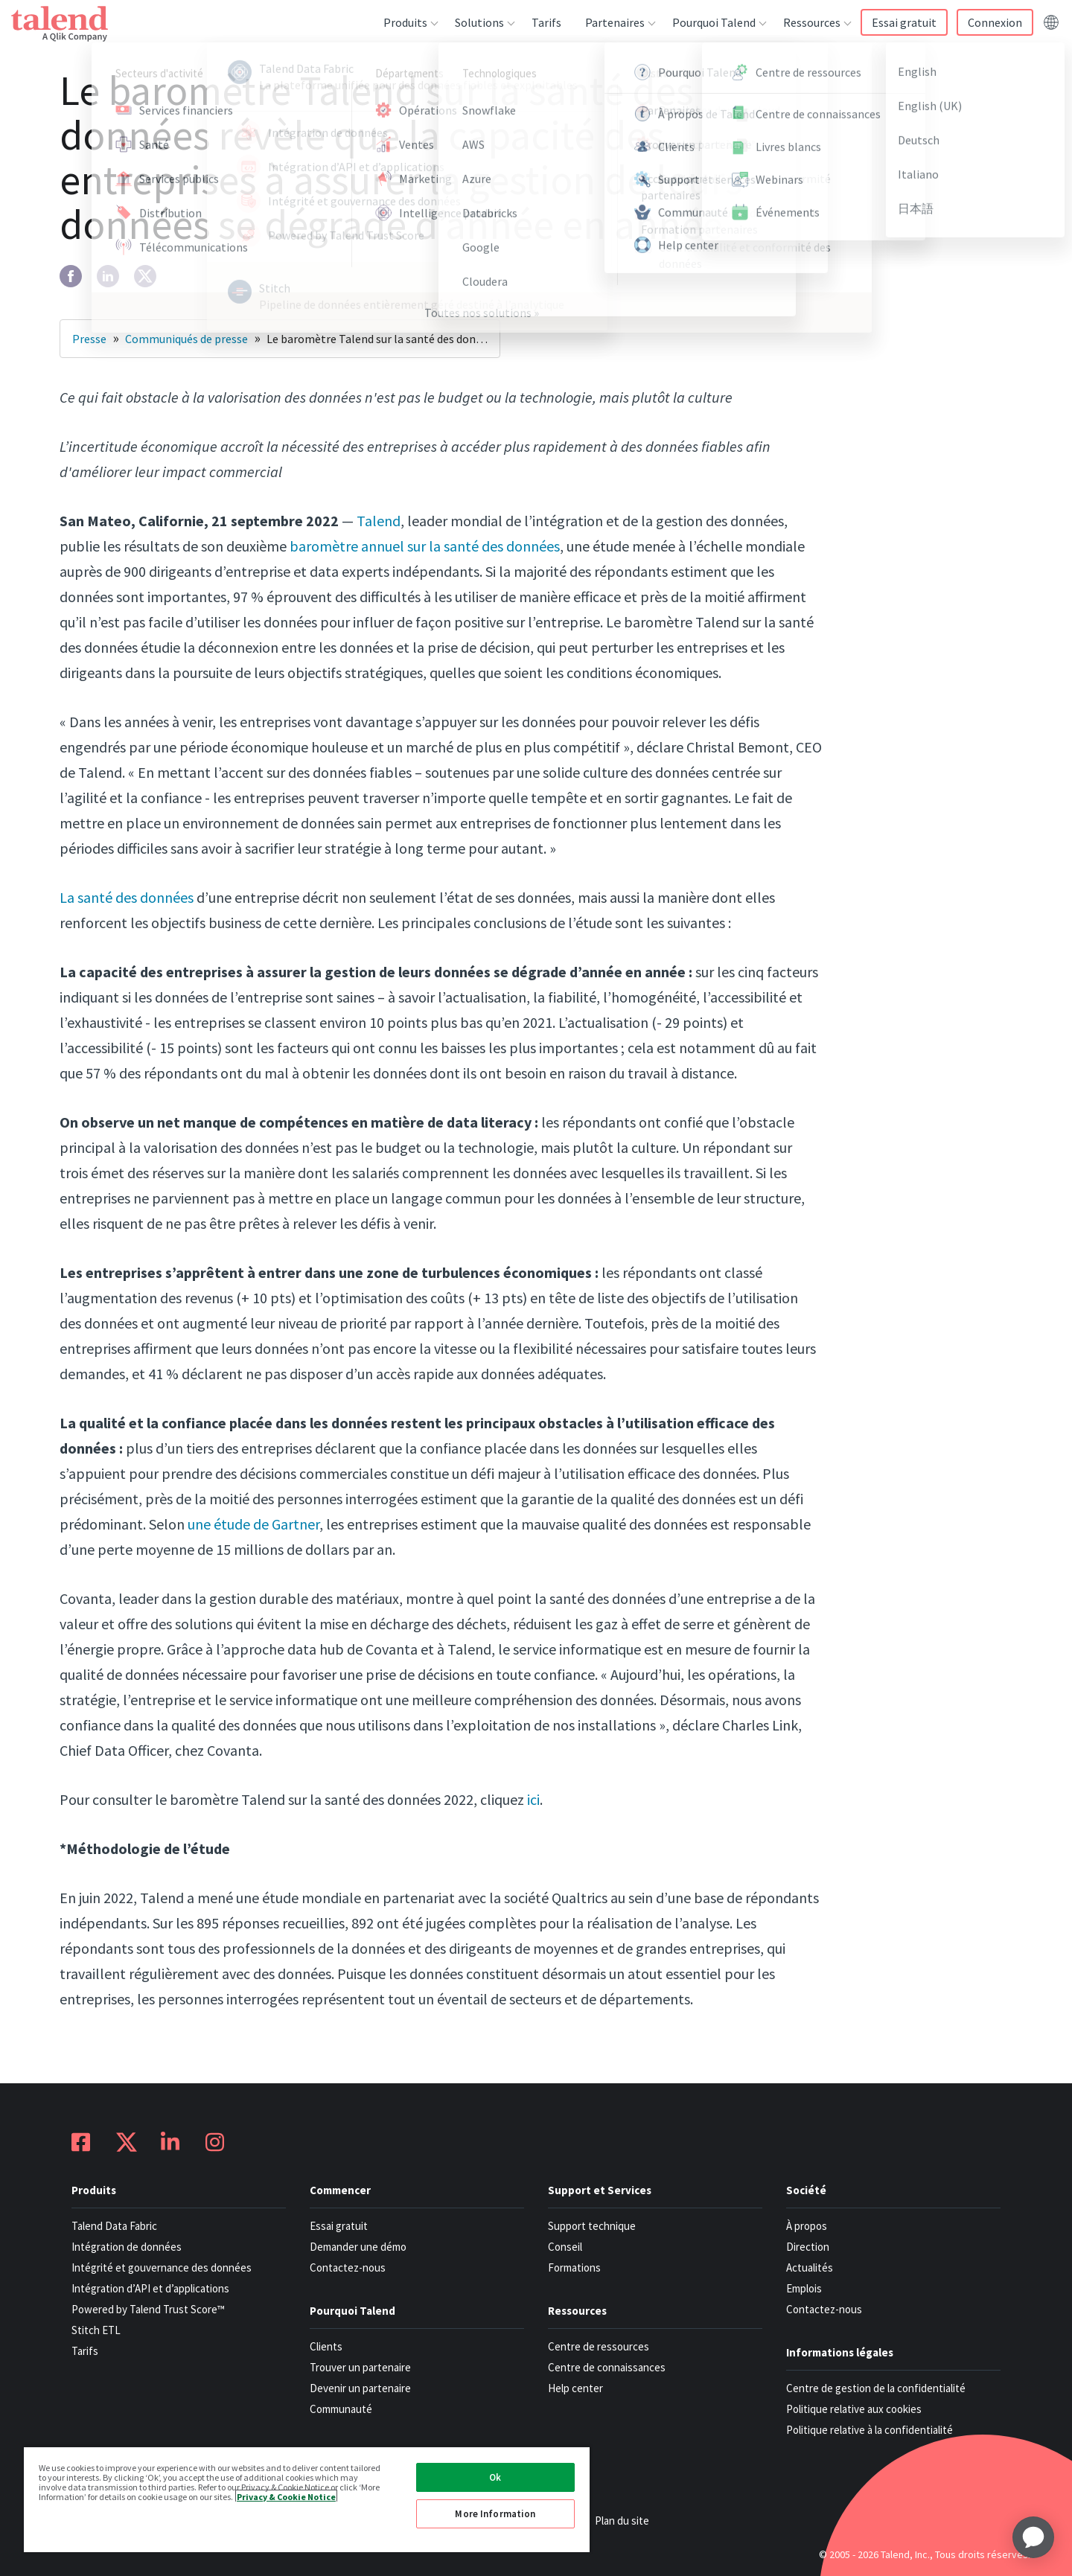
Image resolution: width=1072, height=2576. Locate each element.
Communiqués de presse (186, 338)
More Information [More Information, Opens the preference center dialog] (495, 2514)
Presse (89, 338)
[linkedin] (108, 276)
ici (533, 1799)
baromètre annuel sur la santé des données (425, 546)
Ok (495, 2477)
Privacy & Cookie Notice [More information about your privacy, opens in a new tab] (286, 2496)
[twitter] (145, 276)
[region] (307, 2499)
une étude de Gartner (253, 1524)
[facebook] (71, 276)
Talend (379, 520)
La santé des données (127, 897)
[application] (1033, 2537)
